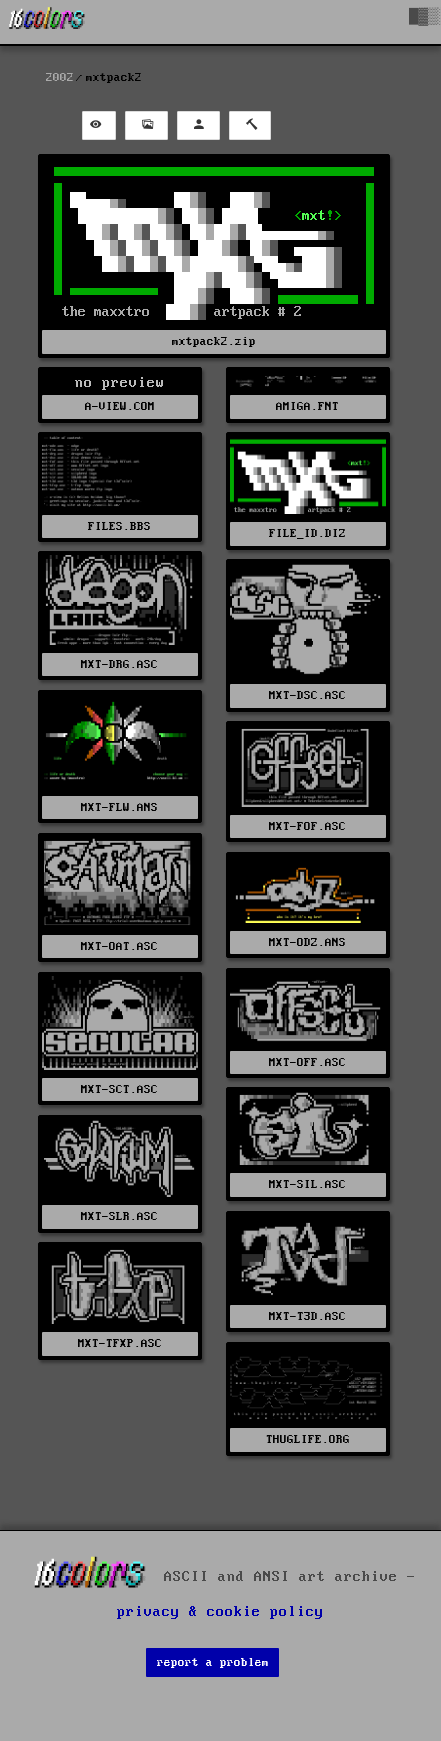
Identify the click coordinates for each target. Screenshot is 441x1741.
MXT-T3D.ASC (307, 1316)
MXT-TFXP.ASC (120, 1343)
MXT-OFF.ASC (307, 1062)
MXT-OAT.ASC (119, 946)
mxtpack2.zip (214, 341)
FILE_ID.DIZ (307, 533)
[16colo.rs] (47, 22)
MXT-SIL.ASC (307, 1184)
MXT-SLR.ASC (119, 1216)
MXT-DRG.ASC (119, 664)
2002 (60, 77)
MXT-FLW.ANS (119, 807)
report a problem (213, 1662)
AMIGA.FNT (307, 406)
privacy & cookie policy (220, 1612)
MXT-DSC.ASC (307, 695)
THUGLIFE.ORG (308, 1439)
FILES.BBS (119, 526)
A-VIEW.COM (120, 406)
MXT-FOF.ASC (307, 826)
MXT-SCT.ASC (119, 1089)
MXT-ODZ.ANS (307, 942)
